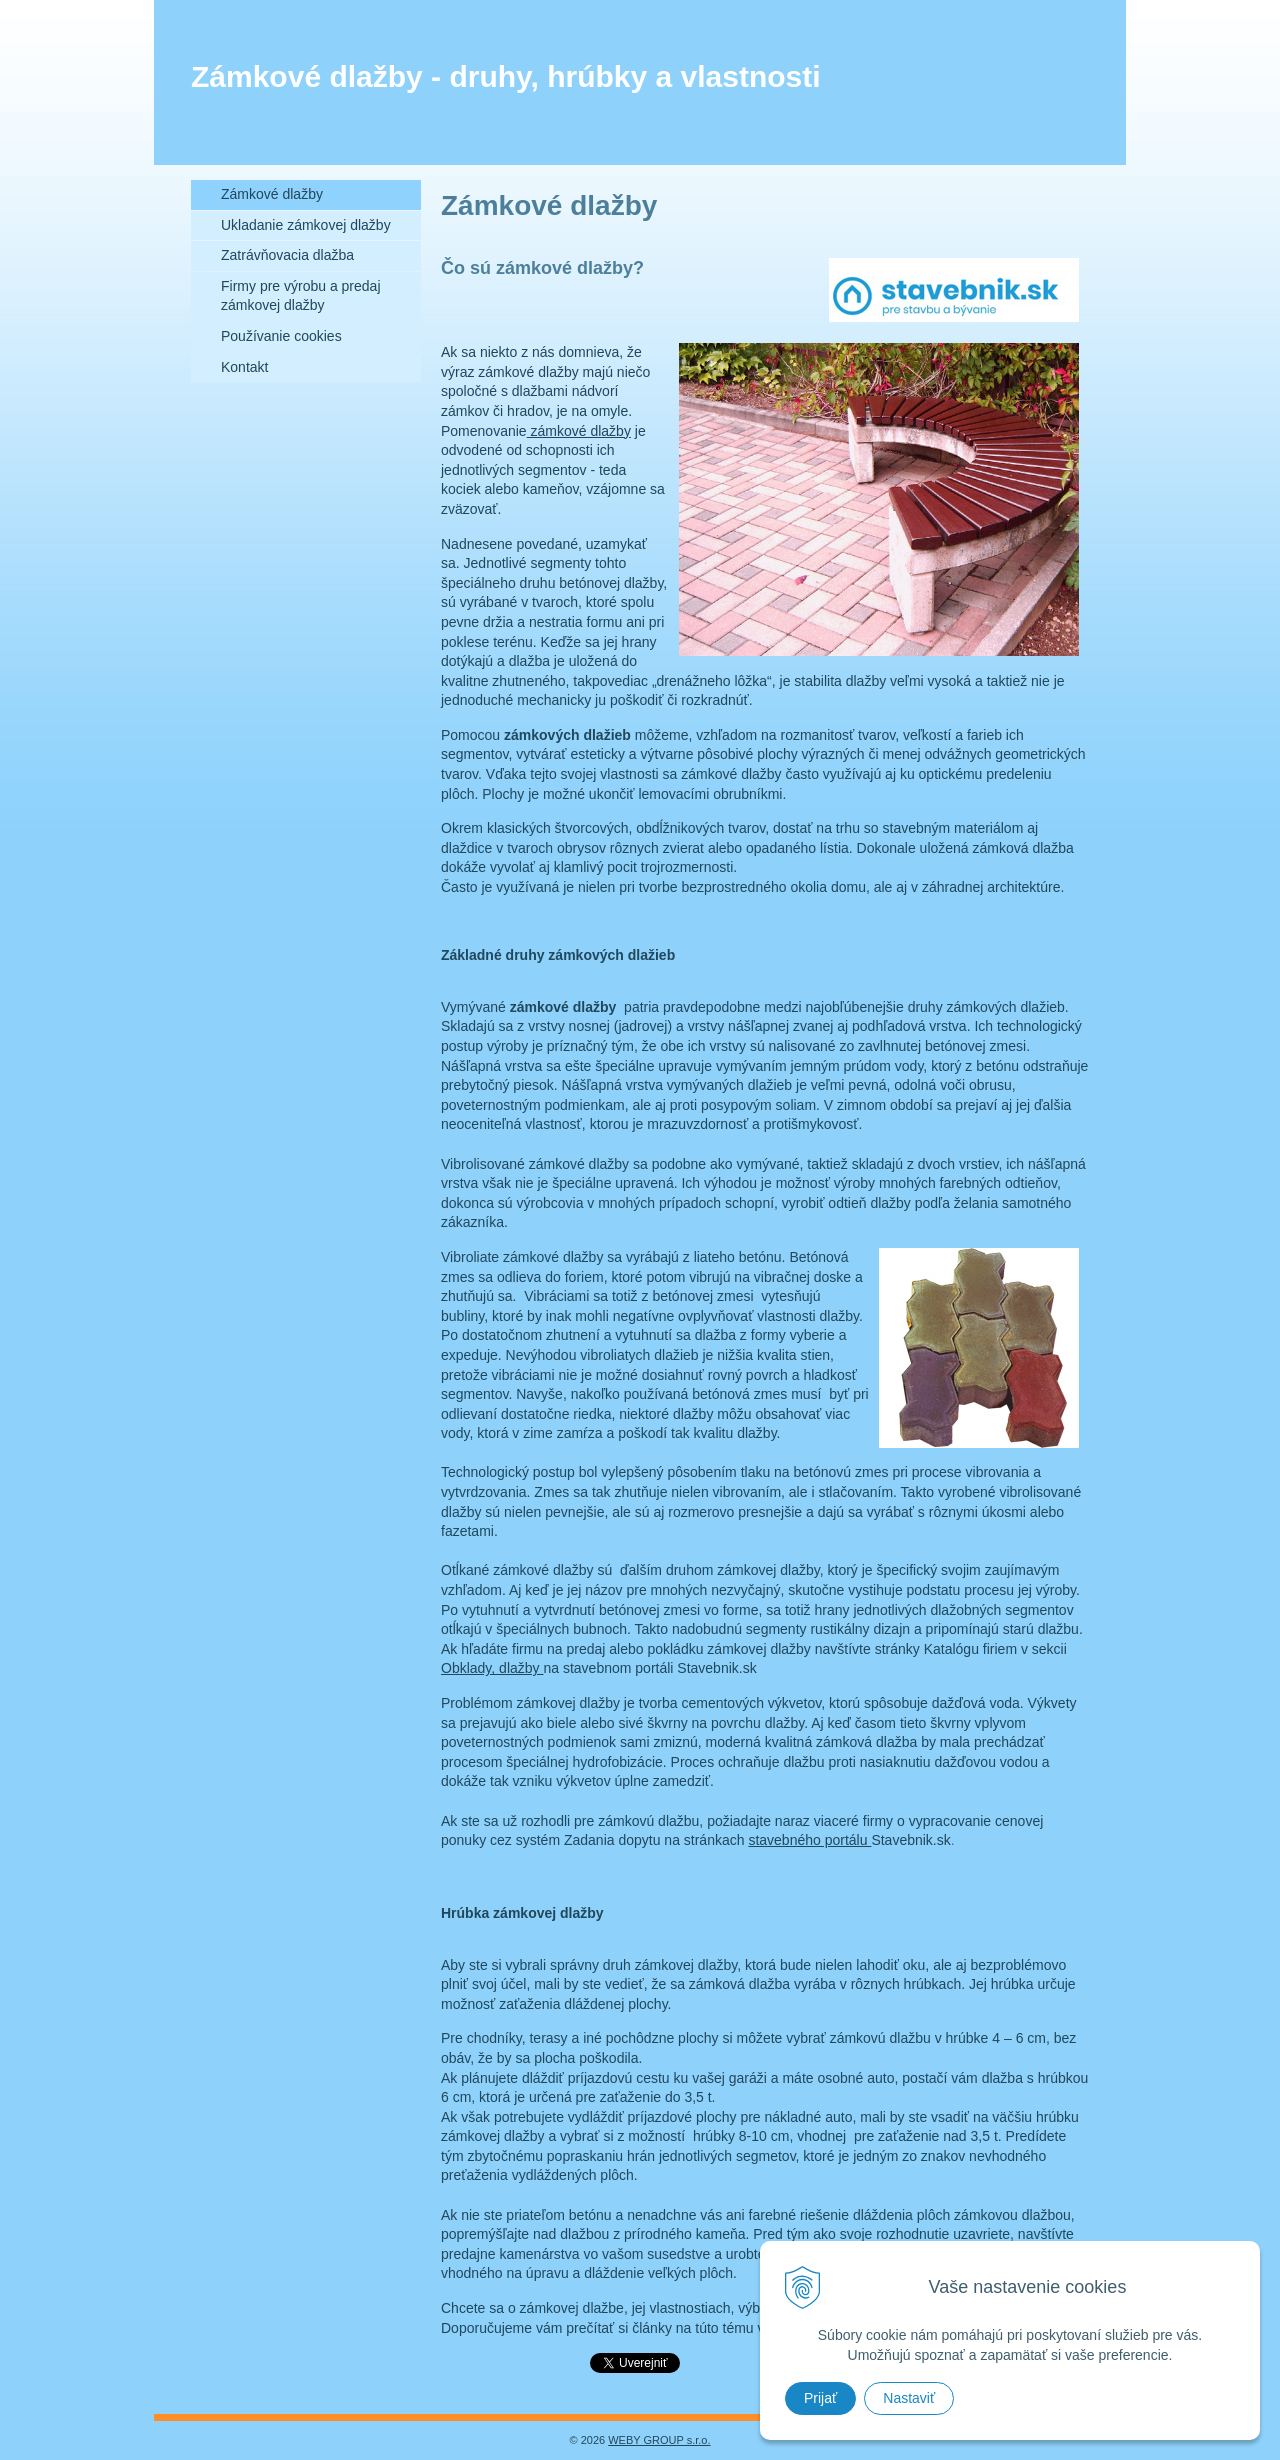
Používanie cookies (281, 336)
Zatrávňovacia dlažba (287, 255)
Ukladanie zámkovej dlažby (306, 225)
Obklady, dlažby (492, 1668)
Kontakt (244, 367)
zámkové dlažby (579, 431)
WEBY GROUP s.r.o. (659, 2440)
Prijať (820, 2398)
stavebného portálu (809, 1840)
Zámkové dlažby (272, 194)
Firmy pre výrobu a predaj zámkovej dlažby (301, 296)
